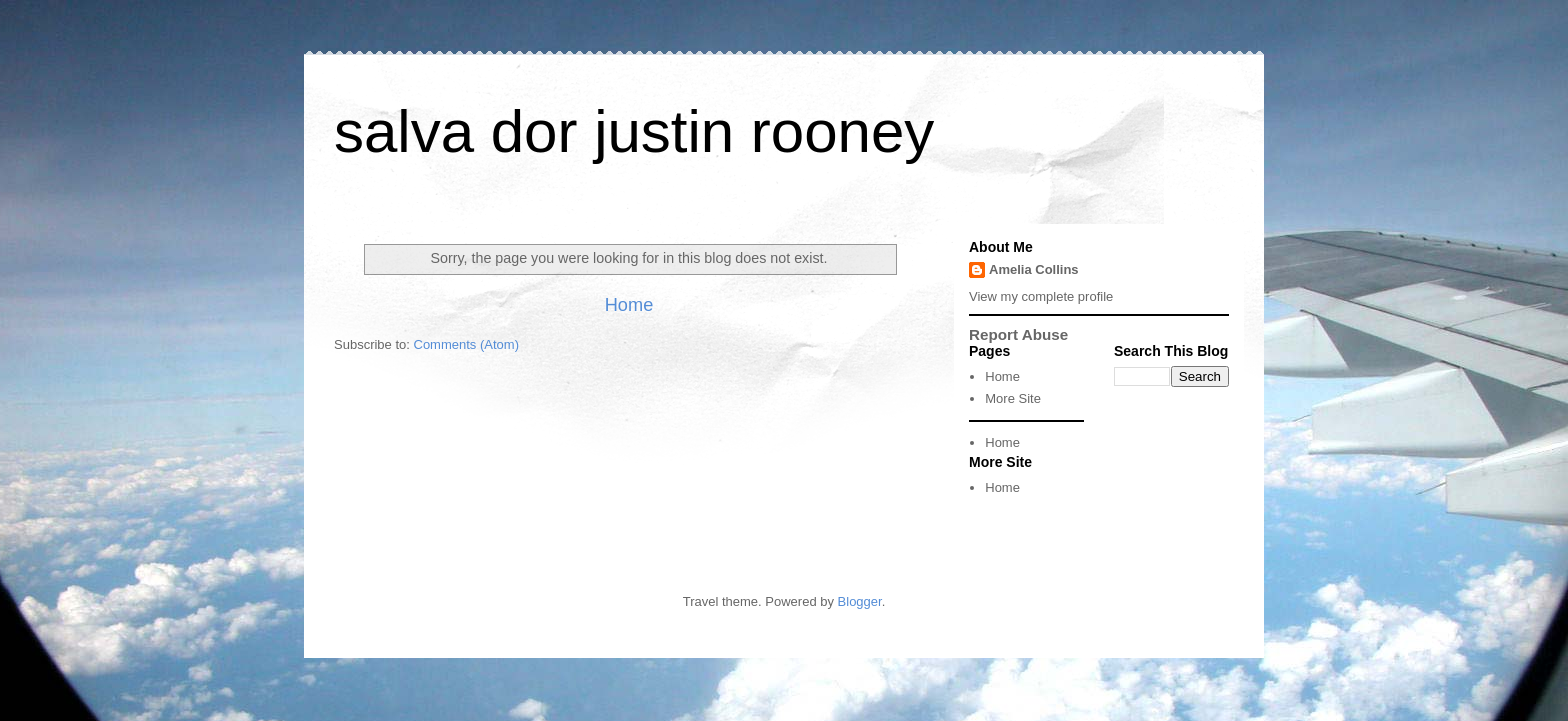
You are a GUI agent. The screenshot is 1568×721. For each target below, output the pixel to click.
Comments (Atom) (466, 344)
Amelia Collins (1034, 269)
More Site (1013, 398)
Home (629, 305)
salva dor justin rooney (634, 131)
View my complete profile (1041, 296)
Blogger (860, 601)
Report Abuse (1018, 334)
